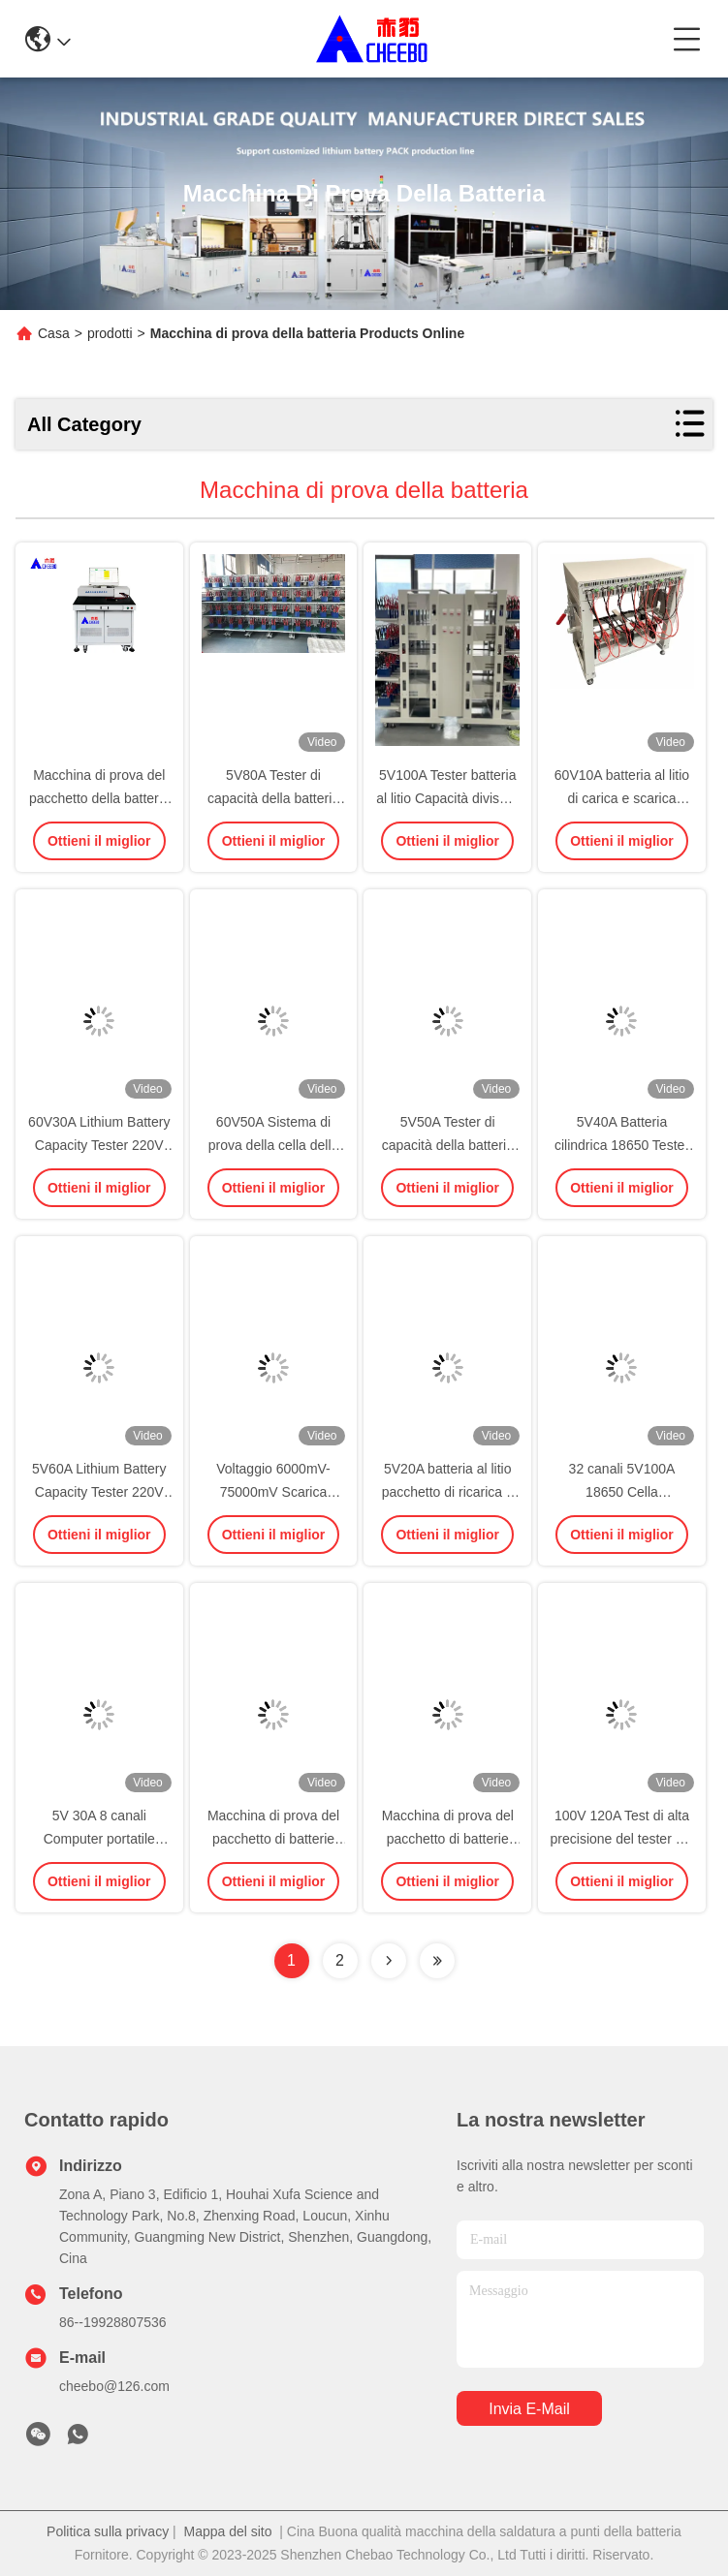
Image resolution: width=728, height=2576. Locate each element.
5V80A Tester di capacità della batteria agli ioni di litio (273, 798)
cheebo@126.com (114, 2386)
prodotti (110, 333)
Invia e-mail (529, 2409)
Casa (54, 333)
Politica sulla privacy (108, 2531)
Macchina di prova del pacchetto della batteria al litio (99, 798)
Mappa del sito (227, 2531)
